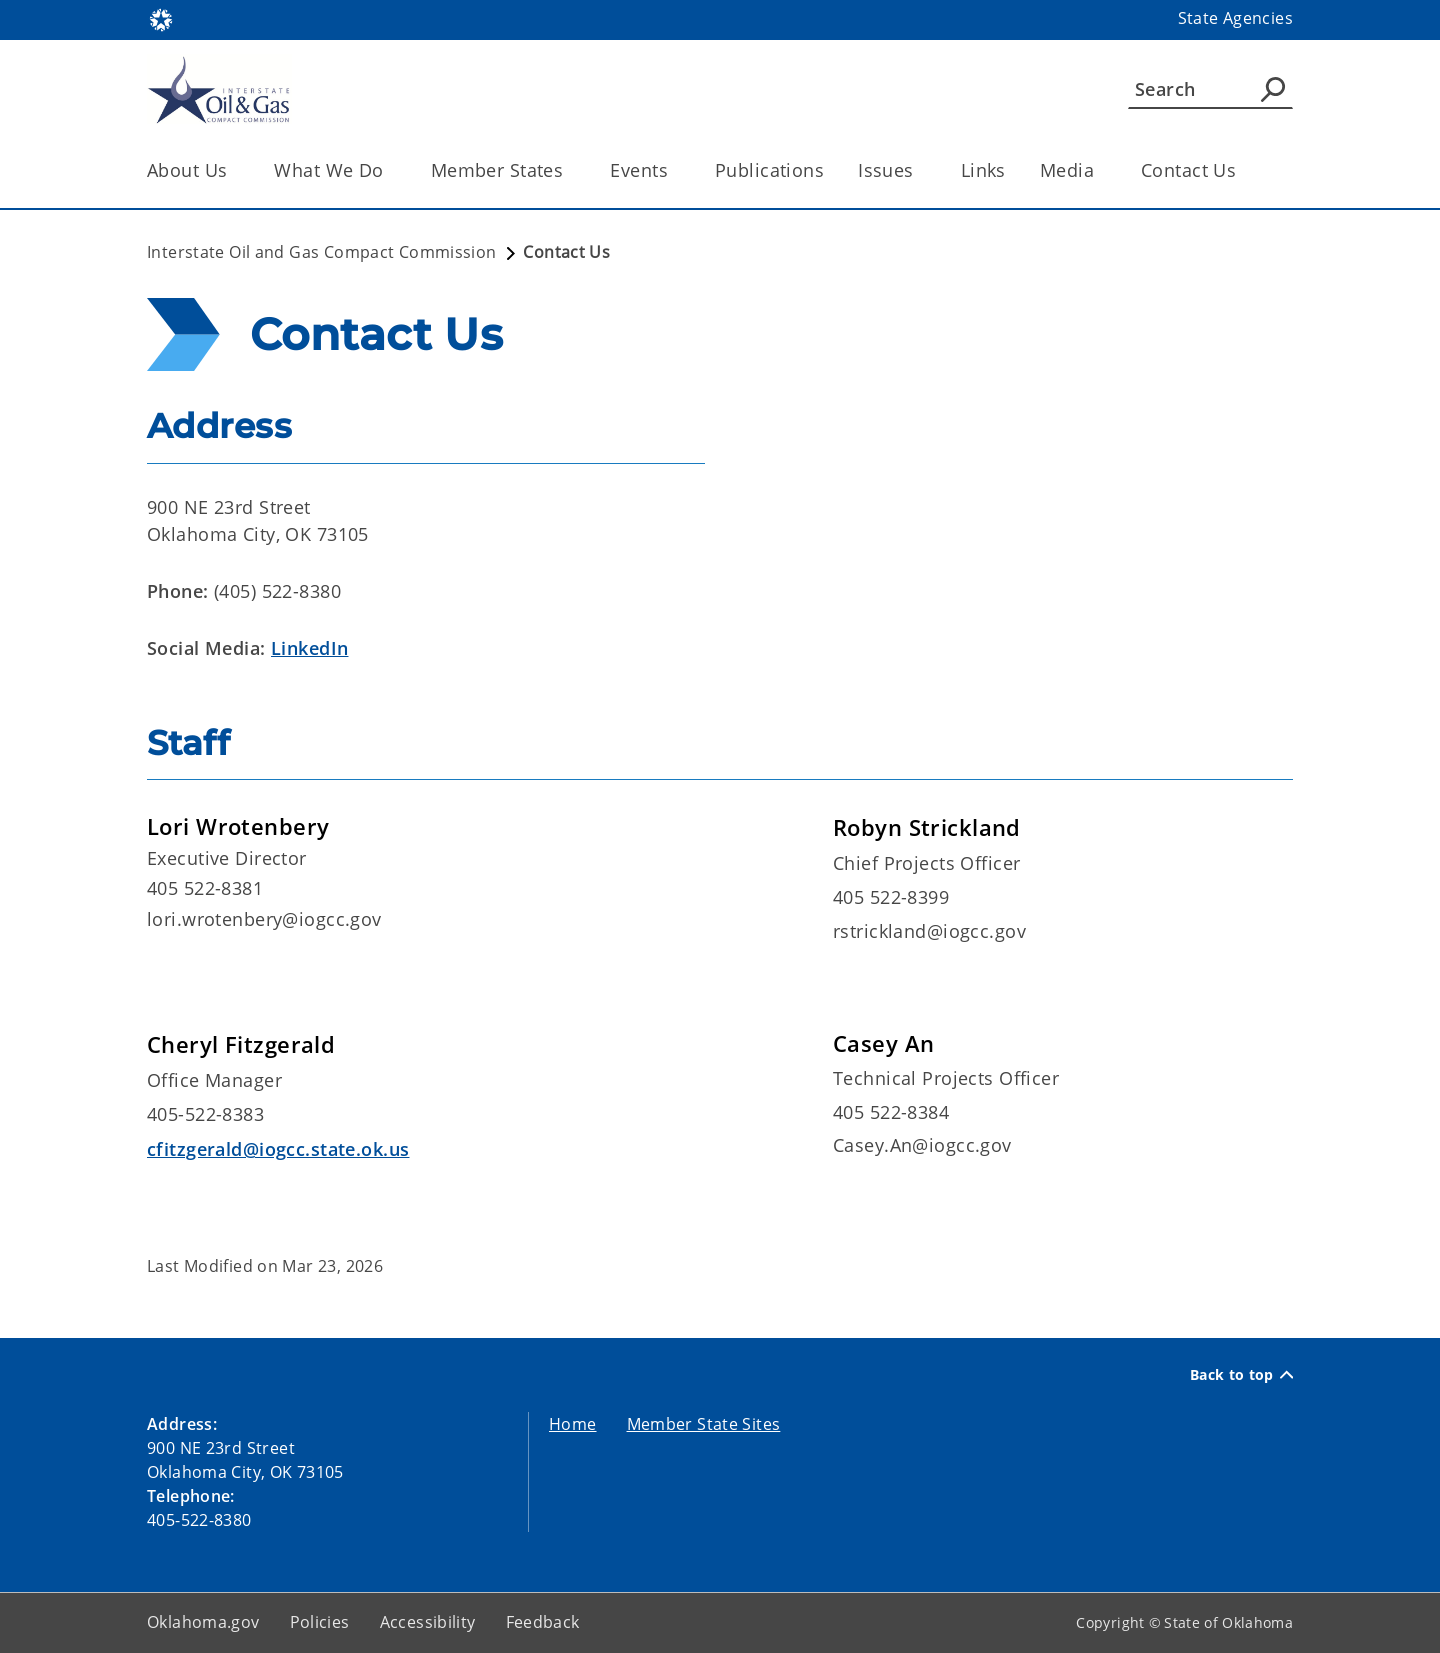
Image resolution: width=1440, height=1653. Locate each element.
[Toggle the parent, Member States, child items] (569, 170)
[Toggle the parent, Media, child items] (1100, 170)
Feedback (543, 1622)
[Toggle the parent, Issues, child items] (920, 170)
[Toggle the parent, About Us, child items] (233, 170)
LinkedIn (309, 648)
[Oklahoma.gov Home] (161, 18)
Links (983, 170)
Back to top (1241, 1375)
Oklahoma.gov (203, 1622)
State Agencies (1235, 18)
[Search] (1210, 89)
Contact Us (1188, 170)
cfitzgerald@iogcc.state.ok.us (278, 1149)
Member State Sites (704, 1424)
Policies (320, 1622)
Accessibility (428, 1622)
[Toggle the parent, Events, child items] (674, 170)
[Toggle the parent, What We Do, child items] (390, 170)
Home (573, 1424)
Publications (769, 170)
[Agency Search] (1273, 89)
